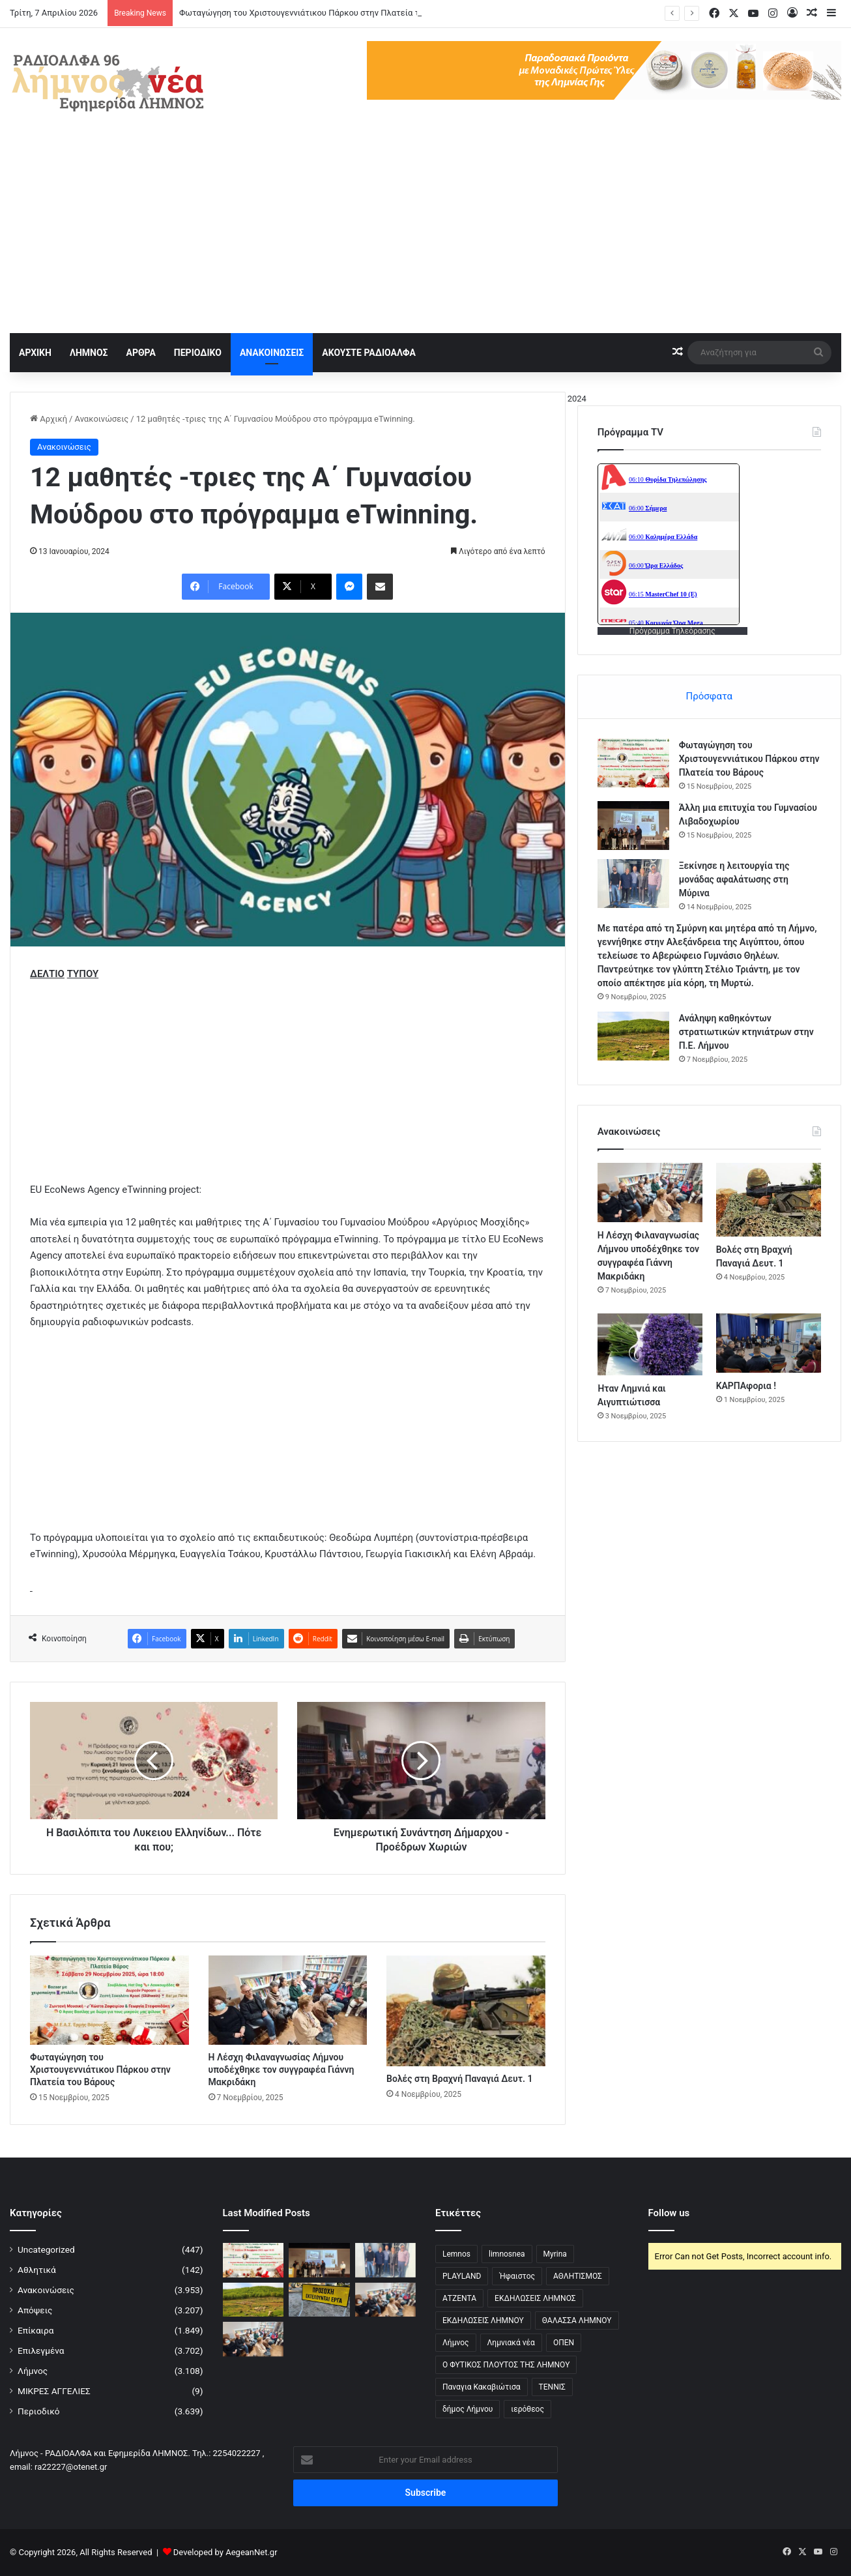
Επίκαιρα (35, 2330)
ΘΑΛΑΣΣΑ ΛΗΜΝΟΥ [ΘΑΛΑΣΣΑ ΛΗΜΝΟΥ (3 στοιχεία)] (577, 2320)
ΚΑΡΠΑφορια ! (746, 1386)
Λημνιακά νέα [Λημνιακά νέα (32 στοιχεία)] (511, 2342)
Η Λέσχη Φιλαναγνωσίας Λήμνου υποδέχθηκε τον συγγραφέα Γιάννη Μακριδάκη (281, 2069)
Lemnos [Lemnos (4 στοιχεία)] (456, 2254)
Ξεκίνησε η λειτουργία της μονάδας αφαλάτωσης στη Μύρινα (734, 879)
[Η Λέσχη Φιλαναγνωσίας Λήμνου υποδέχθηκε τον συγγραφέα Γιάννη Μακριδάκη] (288, 2000)
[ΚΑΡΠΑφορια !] (768, 1343)
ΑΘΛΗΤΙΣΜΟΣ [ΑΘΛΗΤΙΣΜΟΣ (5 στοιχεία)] (577, 2276)
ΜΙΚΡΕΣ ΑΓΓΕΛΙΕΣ (54, 2391)
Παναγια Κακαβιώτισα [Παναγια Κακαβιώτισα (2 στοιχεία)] (481, 2387)
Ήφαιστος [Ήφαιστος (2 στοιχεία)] (516, 2276)
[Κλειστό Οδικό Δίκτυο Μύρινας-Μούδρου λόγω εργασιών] (319, 2300)
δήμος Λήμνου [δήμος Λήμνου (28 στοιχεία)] (467, 2409)
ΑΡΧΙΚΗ (35, 352)
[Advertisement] (425, 235)
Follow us (669, 2213)
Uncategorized (46, 2249)
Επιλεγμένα (41, 2350)
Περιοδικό (39, 2411)
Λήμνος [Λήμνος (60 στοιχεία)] (455, 2342)
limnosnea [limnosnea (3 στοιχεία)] (507, 2254)
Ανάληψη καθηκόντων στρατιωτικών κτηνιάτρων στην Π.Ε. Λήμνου (746, 1032)
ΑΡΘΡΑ (140, 352)
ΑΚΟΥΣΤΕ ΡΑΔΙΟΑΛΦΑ (369, 352)
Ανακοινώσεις (101, 419)
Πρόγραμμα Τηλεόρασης (672, 631)
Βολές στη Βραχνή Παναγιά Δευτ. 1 (459, 2078)
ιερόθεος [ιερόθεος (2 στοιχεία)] (527, 2409)
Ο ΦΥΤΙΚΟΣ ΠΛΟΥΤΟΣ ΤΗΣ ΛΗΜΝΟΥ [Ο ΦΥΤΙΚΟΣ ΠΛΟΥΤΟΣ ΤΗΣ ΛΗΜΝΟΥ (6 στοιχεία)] (506, 2364)
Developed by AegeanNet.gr (225, 2552)
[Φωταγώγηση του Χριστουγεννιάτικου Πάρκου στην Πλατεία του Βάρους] (109, 2000)
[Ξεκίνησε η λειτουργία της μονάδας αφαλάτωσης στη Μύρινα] (633, 883)
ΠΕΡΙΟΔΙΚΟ (198, 352)
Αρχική (48, 419)
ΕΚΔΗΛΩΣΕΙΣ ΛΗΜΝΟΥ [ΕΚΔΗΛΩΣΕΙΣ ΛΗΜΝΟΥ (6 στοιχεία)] (483, 2320)
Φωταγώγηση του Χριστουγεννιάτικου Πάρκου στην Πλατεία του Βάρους (319, 13)
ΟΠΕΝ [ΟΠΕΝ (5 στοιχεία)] (563, 2342)
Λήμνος (33, 2370)
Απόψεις (35, 2310)
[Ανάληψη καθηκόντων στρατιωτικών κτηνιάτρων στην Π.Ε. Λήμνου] (633, 1036)
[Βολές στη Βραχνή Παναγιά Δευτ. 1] (465, 2010)
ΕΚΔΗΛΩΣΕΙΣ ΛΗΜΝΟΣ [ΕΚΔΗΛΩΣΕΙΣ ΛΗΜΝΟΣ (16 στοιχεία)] (535, 2298)
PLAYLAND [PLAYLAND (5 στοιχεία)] (461, 2276)
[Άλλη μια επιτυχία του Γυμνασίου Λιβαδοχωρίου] (633, 825)
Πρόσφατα (709, 696)
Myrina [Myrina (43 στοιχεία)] (555, 2254)
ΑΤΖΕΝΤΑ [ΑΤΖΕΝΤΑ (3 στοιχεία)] (459, 2298)
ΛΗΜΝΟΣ (89, 352)
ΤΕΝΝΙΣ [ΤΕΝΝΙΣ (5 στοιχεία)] (552, 2387)
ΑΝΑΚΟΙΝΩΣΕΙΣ (272, 352)
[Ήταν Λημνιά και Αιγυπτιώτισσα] (650, 1344)
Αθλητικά (37, 2269)
